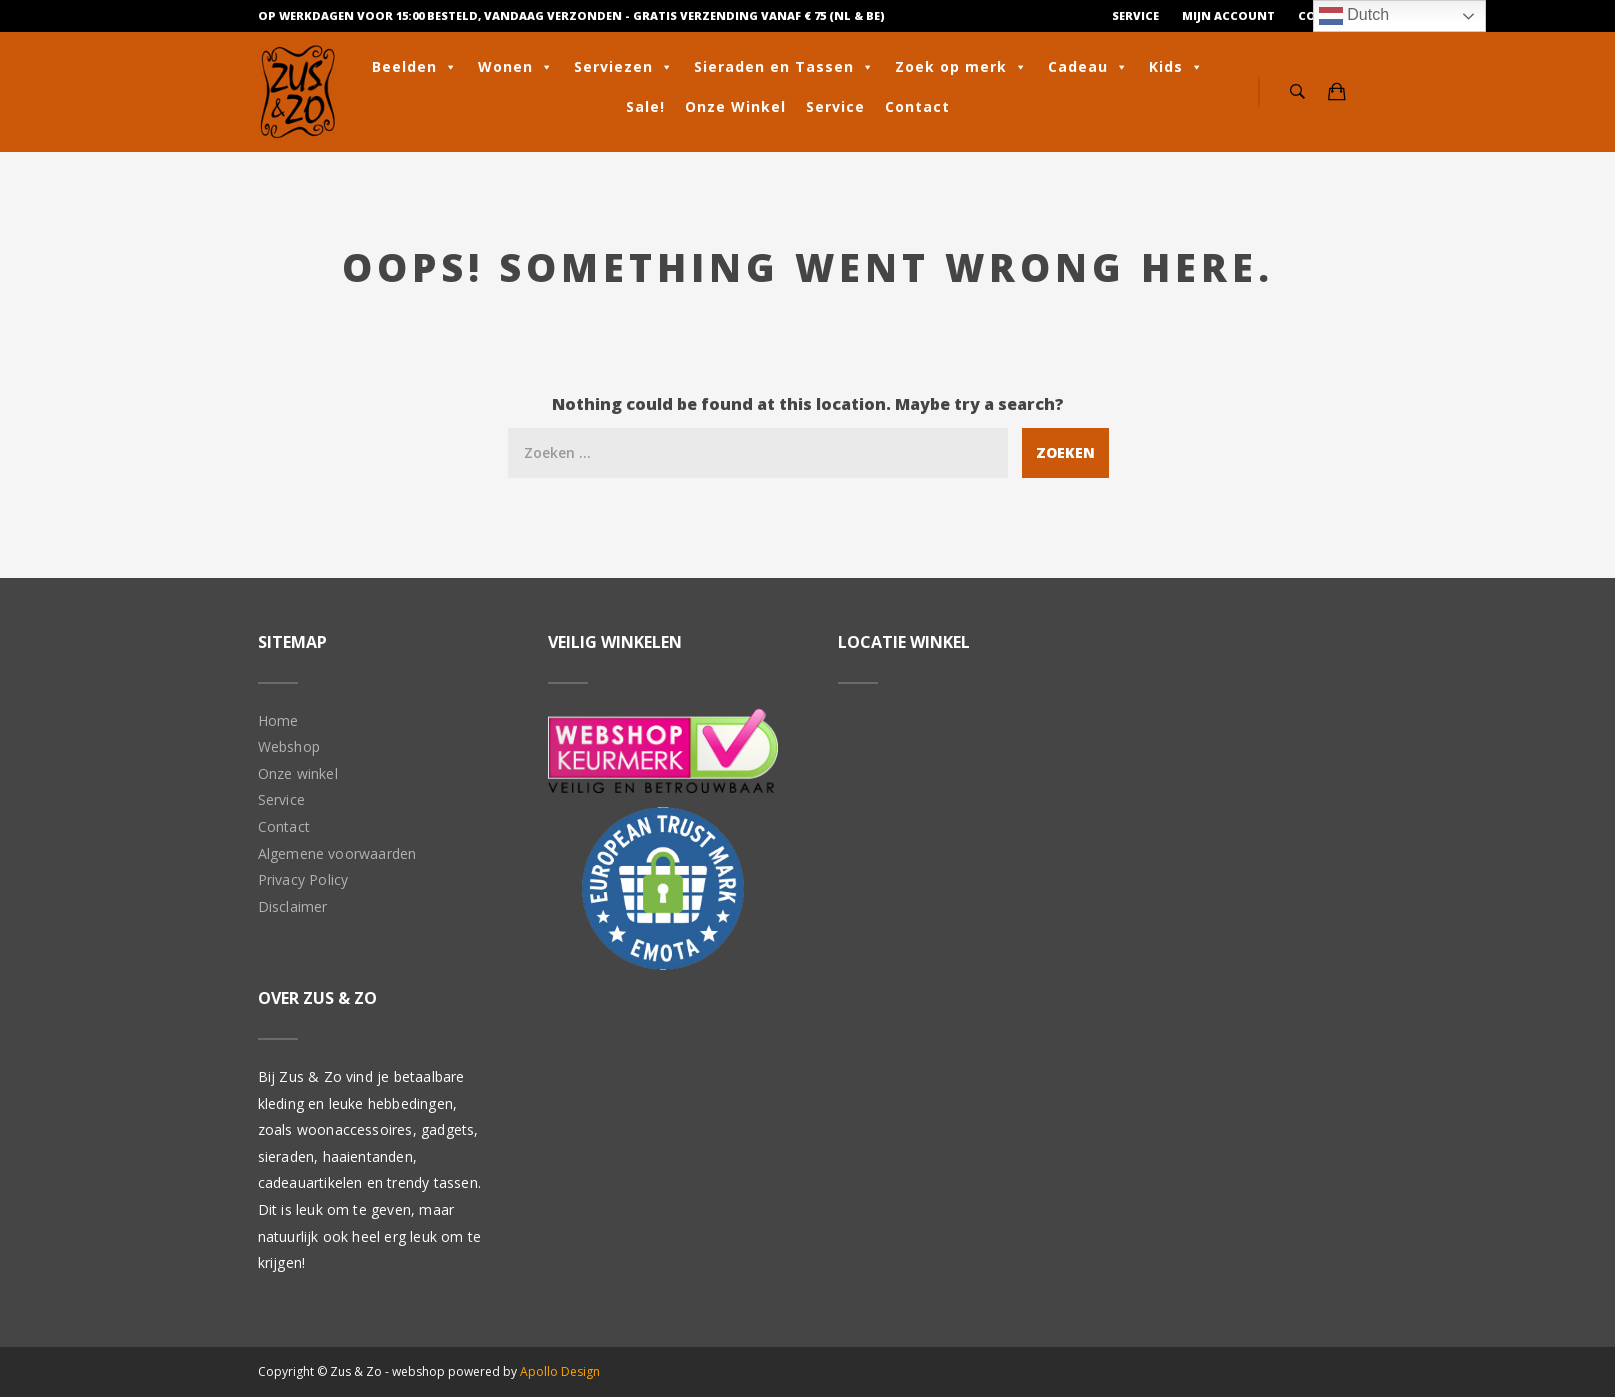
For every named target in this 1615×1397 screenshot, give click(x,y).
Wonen (516, 67)
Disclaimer (293, 906)
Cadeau (1088, 67)
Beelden (415, 67)
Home (278, 720)
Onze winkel (298, 773)
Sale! (645, 106)
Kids (1176, 67)
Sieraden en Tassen (784, 67)
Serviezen (624, 67)
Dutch (1354, 16)
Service (1135, 15)
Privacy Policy (303, 879)
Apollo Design (560, 1371)
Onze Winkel (735, 106)
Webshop (289, 746)
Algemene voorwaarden (337, 853)
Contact (917, 106)
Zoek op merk (961, 67)
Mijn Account (1228, 15)
